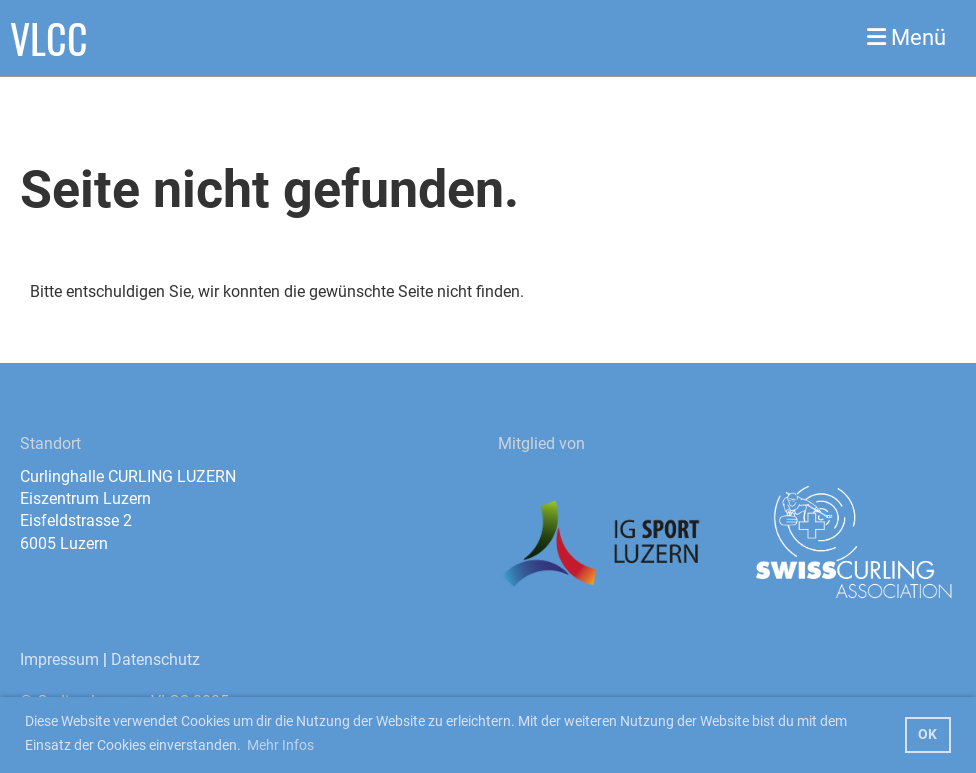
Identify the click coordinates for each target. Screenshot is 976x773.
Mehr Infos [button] (280, 745)
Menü (906, 37)
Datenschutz (155, 659)
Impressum (59, 659)
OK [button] (927, 734)
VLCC (49, 38)
